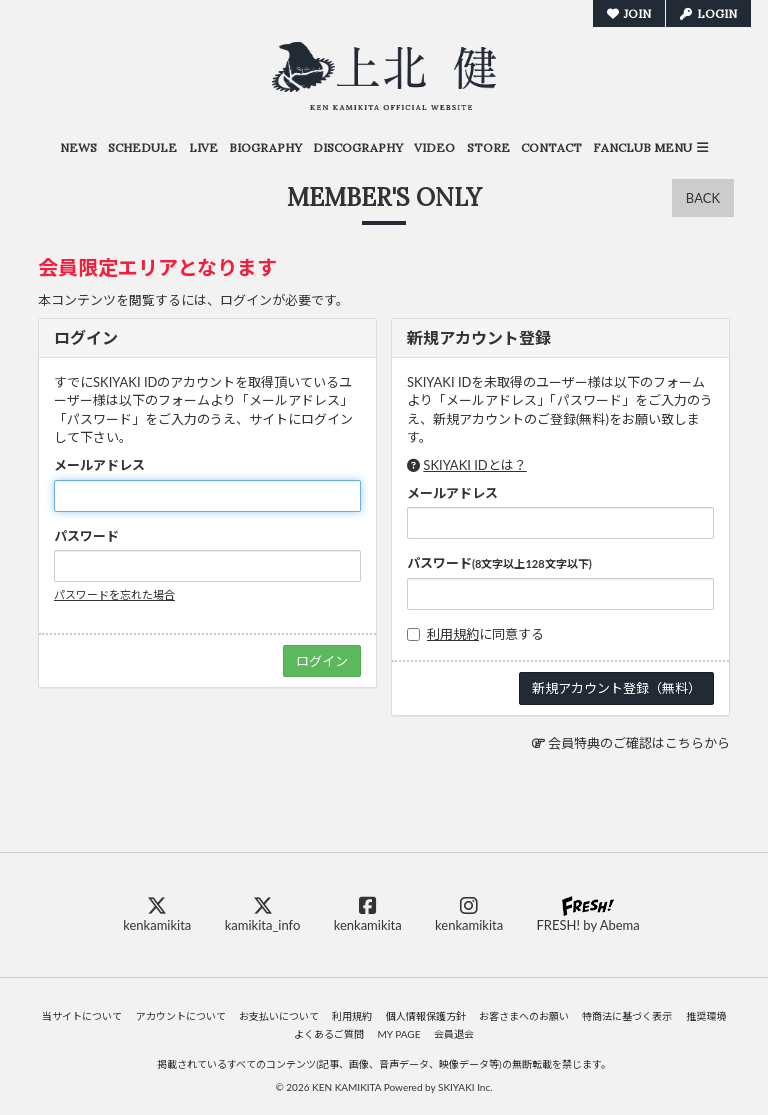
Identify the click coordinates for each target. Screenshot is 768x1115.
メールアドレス (99, 465)
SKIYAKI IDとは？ (474, 465)
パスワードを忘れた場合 (114, 594)
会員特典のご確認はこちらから (639, 743)
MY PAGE (399, 1034)
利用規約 (453, 634)
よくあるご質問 (329, 1034)
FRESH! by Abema (587, 914)
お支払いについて (279, 1016)
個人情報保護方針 (426, 1016)
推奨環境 (706, 1016)
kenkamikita (157, 914)
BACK (703, 198)
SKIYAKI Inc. (465, 1087)
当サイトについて (82, 1016)
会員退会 (454, 1034)
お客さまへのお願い (524, 1016)
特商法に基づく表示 (627, 1016)
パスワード (86, 536)
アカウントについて (181, 1016)
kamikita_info (263, 914)
